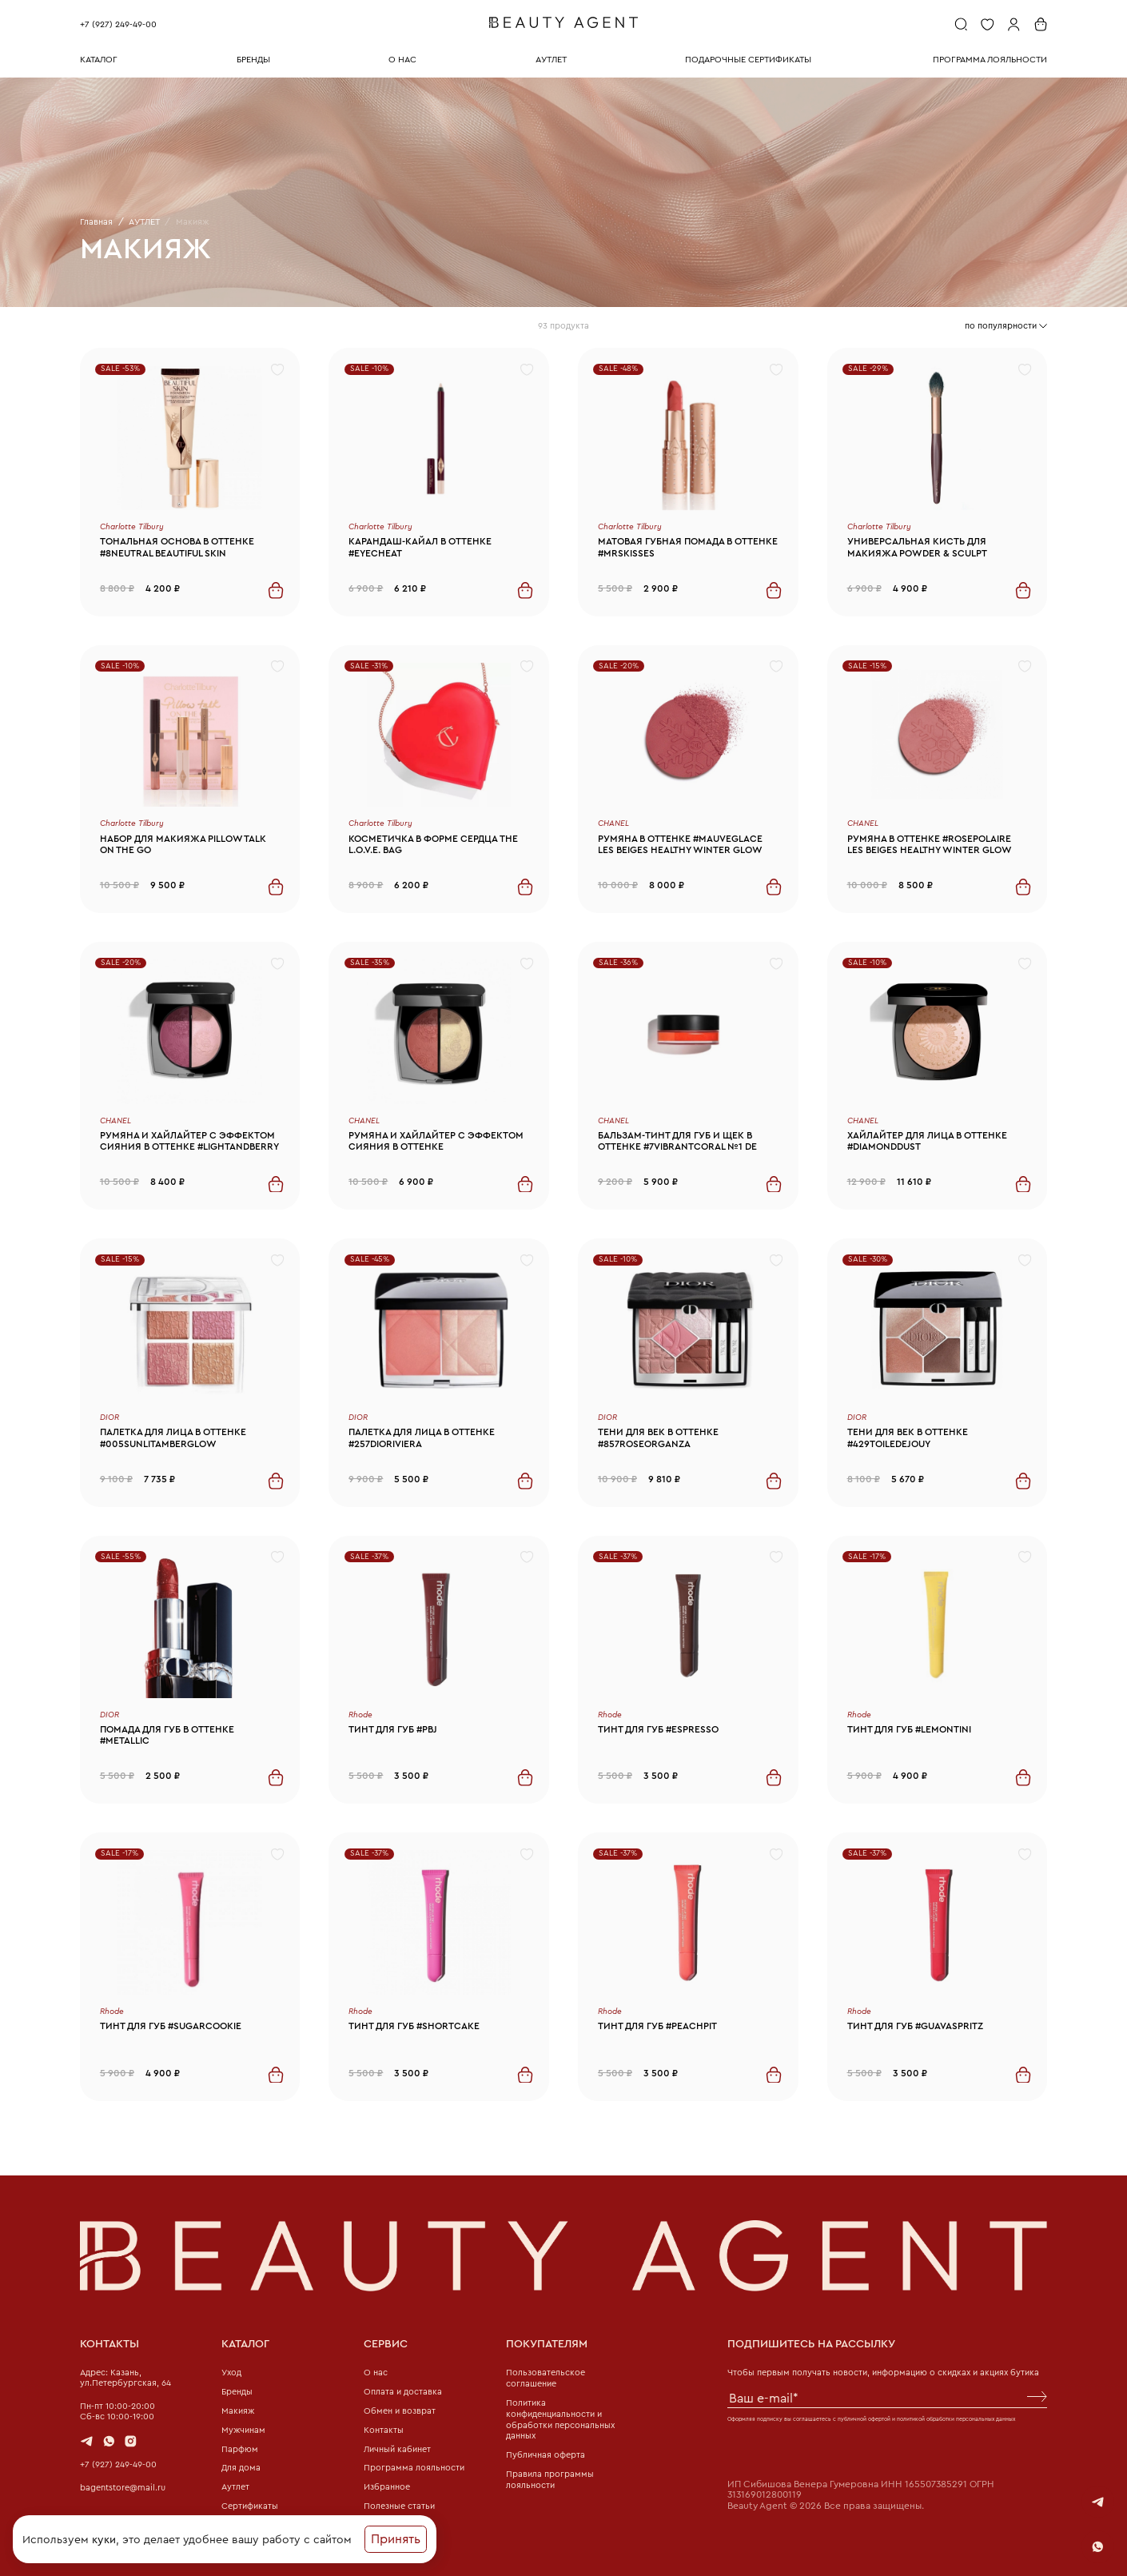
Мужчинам (243, 2429)
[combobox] (1006, 326)
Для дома (241, 2467)
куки (104, 2539)
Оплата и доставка (403, 2391)
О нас (376, 2372)
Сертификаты (249, 2505)
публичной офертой (864, 2419)
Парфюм (239, 2448)
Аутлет (235, 2486)
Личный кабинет (397, 2448)
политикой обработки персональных (945, 2419)
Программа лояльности (414, 2467)
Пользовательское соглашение (545, 2378)
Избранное (387, 2486)
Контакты (384, 2429)
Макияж (237, 2410)
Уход (231, 2372)
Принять (395, 2539)
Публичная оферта (545, 2454)
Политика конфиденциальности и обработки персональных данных (560, 2419)
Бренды (237, 2391)
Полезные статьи (399, 2505)
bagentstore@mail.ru (122, 2487)
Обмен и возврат (400, 2410)
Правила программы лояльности (550, 2479)
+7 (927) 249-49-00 (118, 24)
